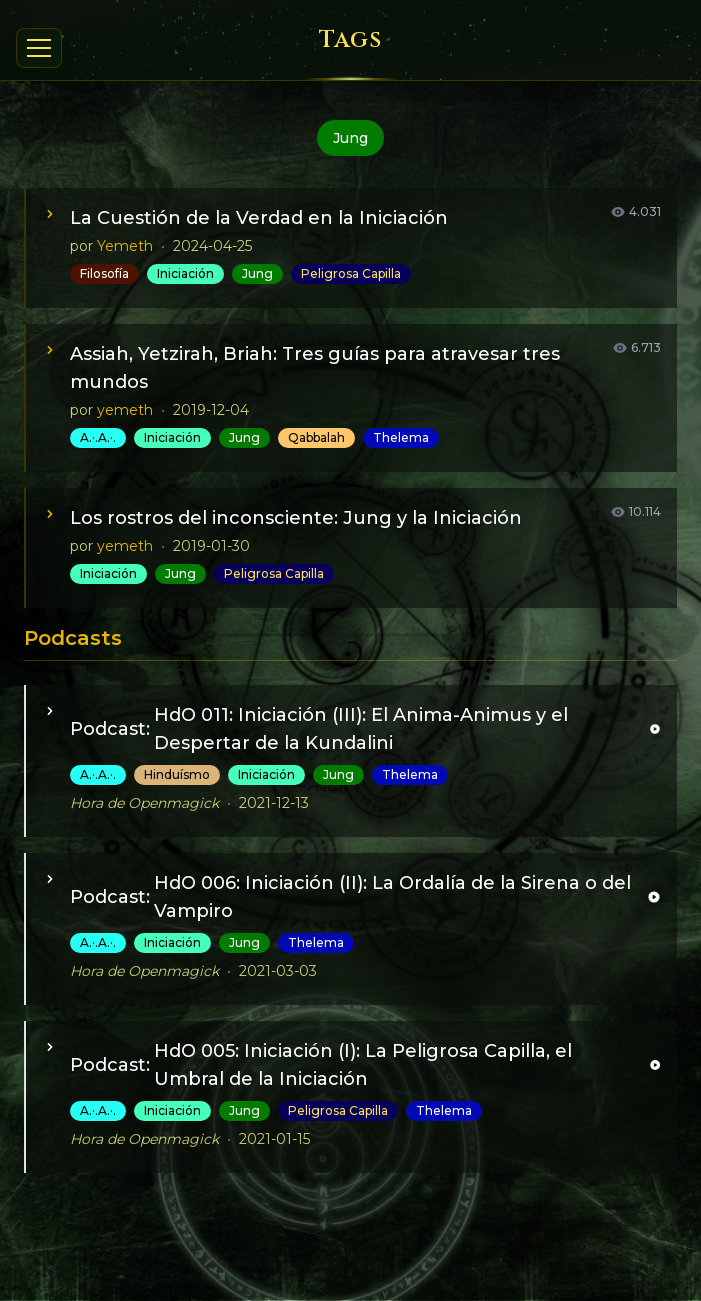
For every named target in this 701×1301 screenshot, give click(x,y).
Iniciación (185, 273)
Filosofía (104, 273)
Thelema (401, 437)
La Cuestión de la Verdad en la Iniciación (259, 218)
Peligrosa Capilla (351, 273)
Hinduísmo (177, 774)
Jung (257, 273)
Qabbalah (316, 437)
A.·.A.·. (98, 437)
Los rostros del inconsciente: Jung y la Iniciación (296, 518)
